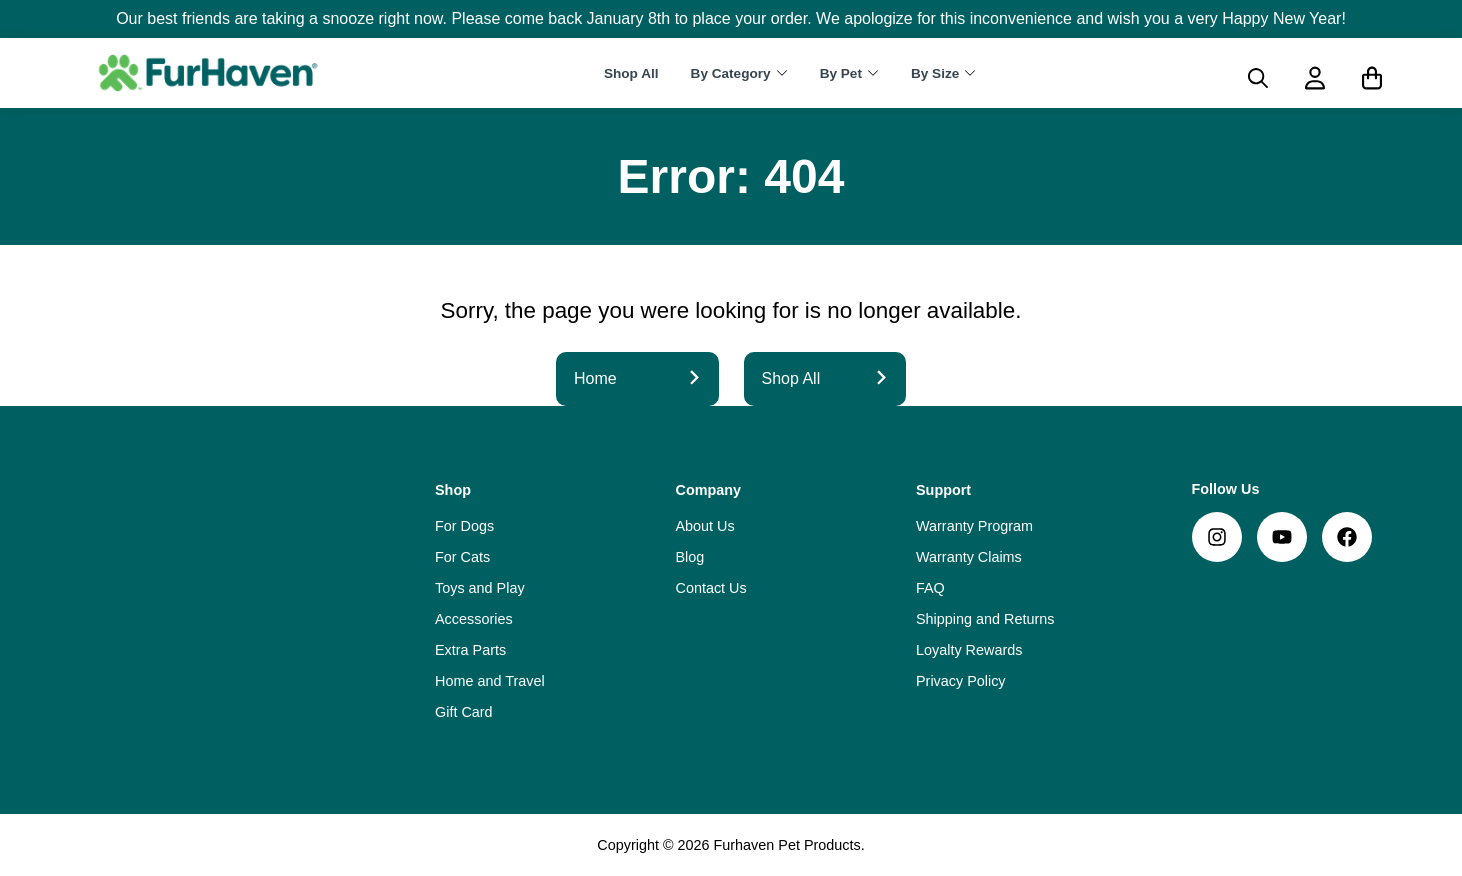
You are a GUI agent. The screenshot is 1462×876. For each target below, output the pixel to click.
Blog (690, 557)
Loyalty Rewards (969, 650)
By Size (935, 73)
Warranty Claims (969, 557)
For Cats (462, 557)
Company (709, 490)
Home (637, 378)
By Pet (841, 73)
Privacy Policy (961, 681)
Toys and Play (480, 588)
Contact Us (711, 588)
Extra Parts (470, 650)
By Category (731, 73)
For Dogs (464, 526)
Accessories (474, 619)
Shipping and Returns (985, 619)
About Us (705, 526)
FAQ (930, 588)
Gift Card (464, 712)
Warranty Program (974, 526)
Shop (453, 490)
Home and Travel (490, 681)
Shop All (631, 73)
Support (943, 490)
